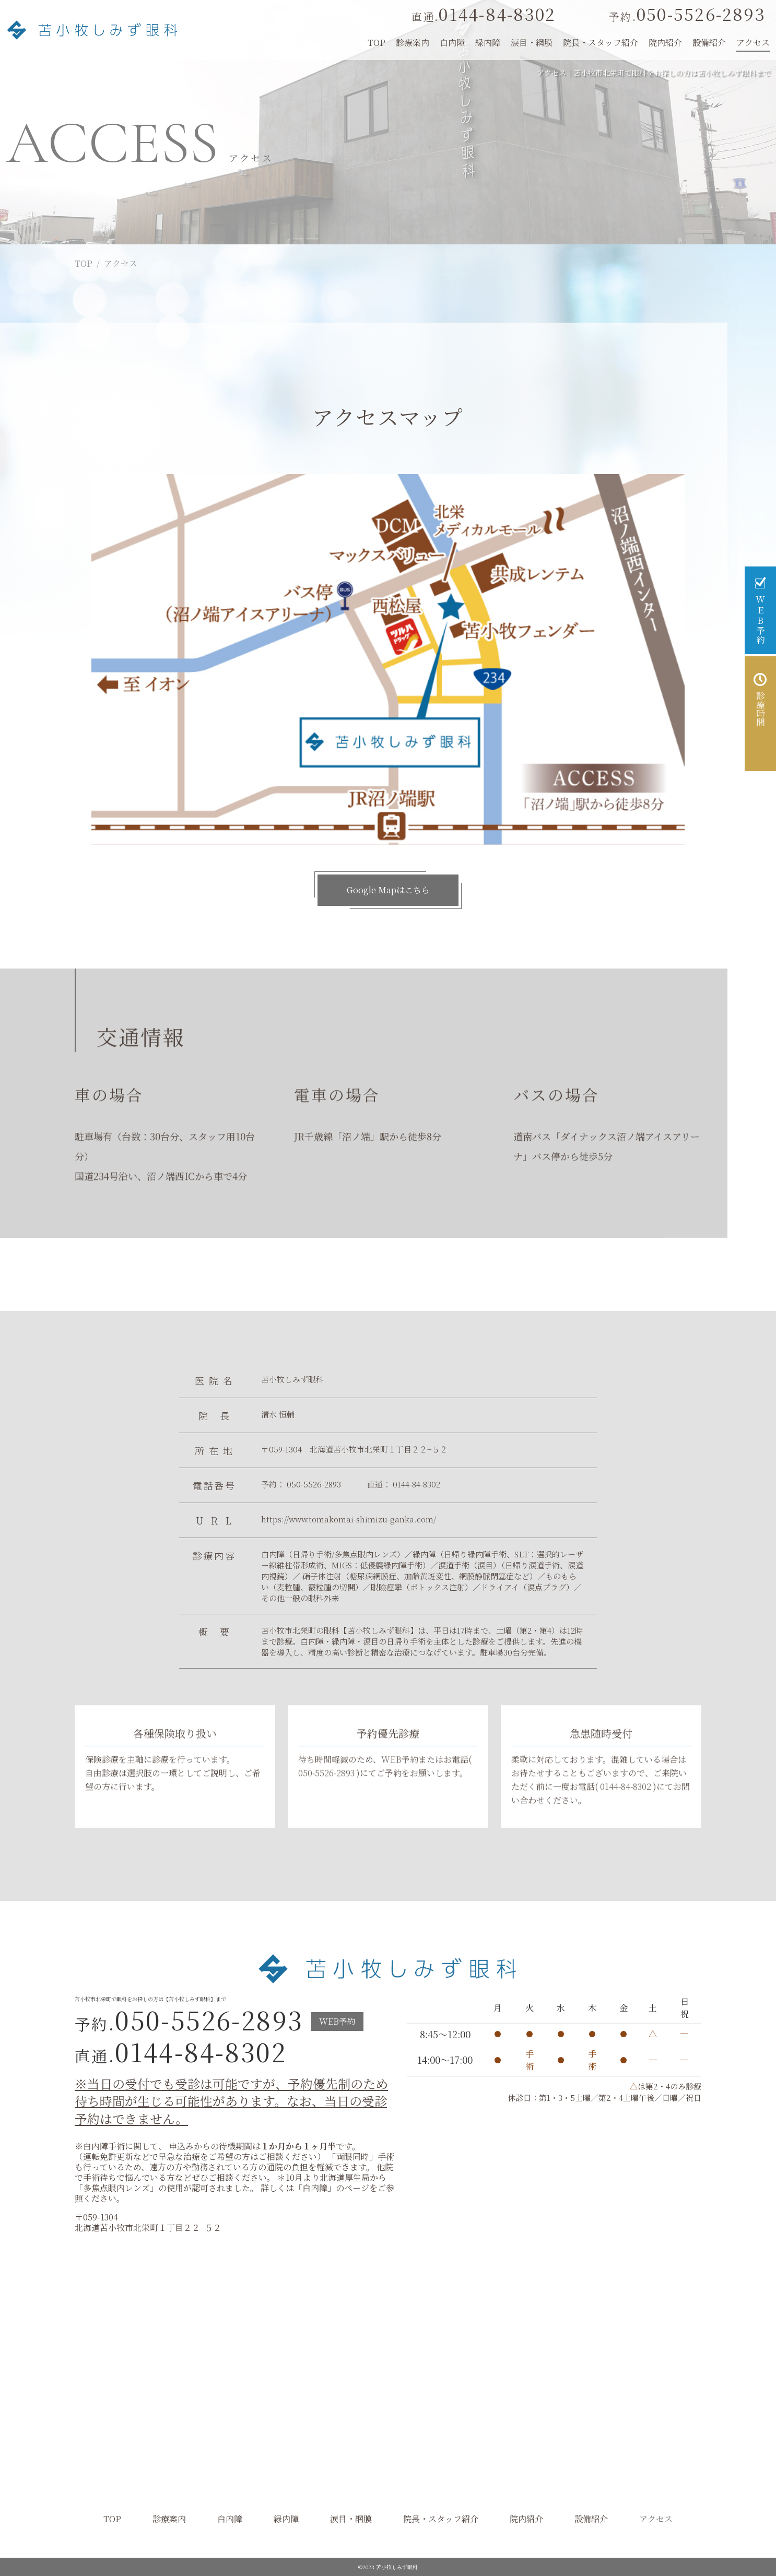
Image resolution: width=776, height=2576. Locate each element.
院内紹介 (665, 43)
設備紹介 (709, 43)
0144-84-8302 (483, 14)
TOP (83, 263)
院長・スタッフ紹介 (600, 43)
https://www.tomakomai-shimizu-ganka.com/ (348, 1519)
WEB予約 (399, 1777)
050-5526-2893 (687, 14)
